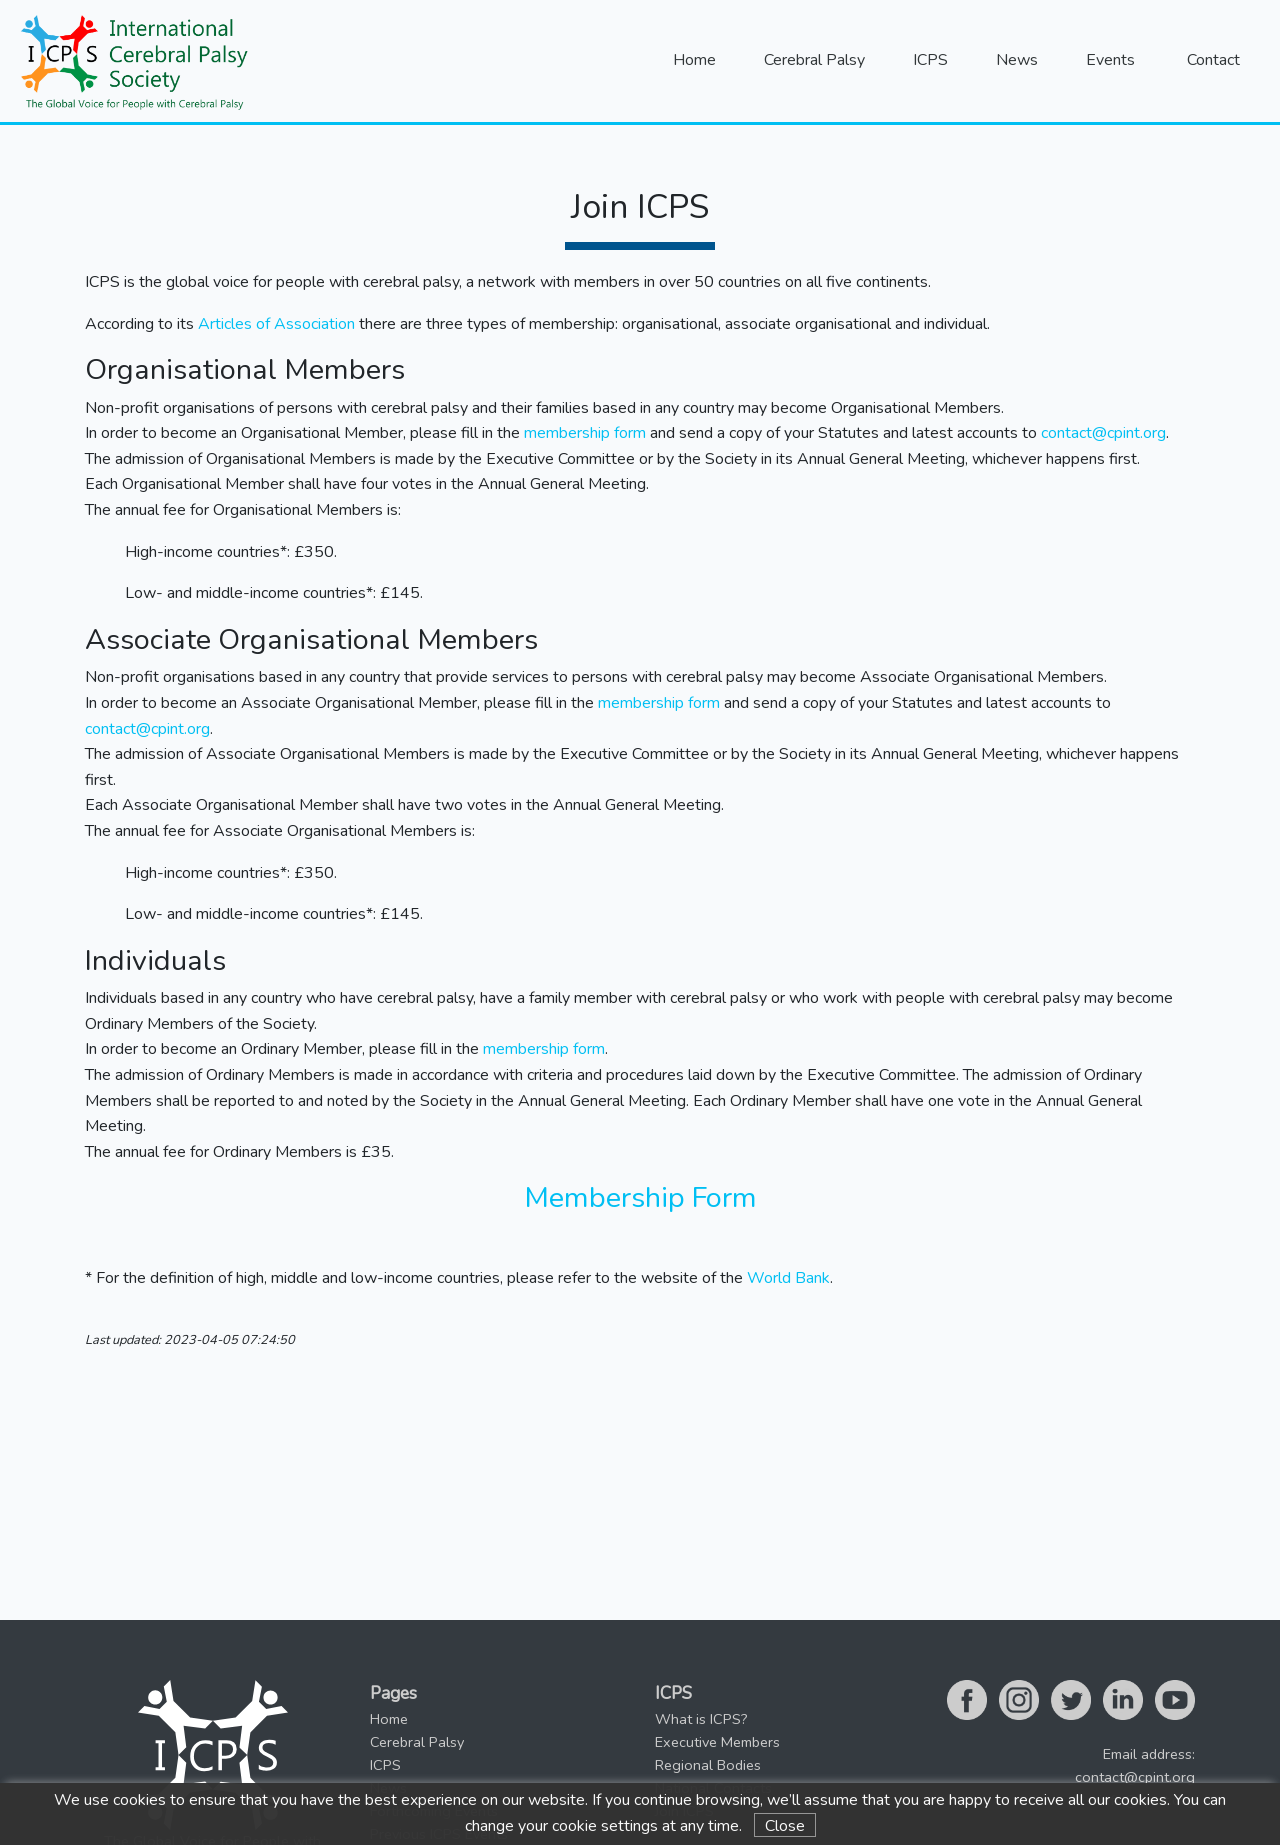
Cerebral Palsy (814, 60)
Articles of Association (276, 324)
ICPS (930, 60)
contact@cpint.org (1135, 1777)
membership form (585, 433)
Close (785, 1826)
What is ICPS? (701, 1719)
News (1017, 60)
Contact (1213, 60)
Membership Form (640, 1197)
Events (1112, 60)
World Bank (788, 1278)
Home (694, 60)
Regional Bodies (708, 1765)
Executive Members (717, 1742)
